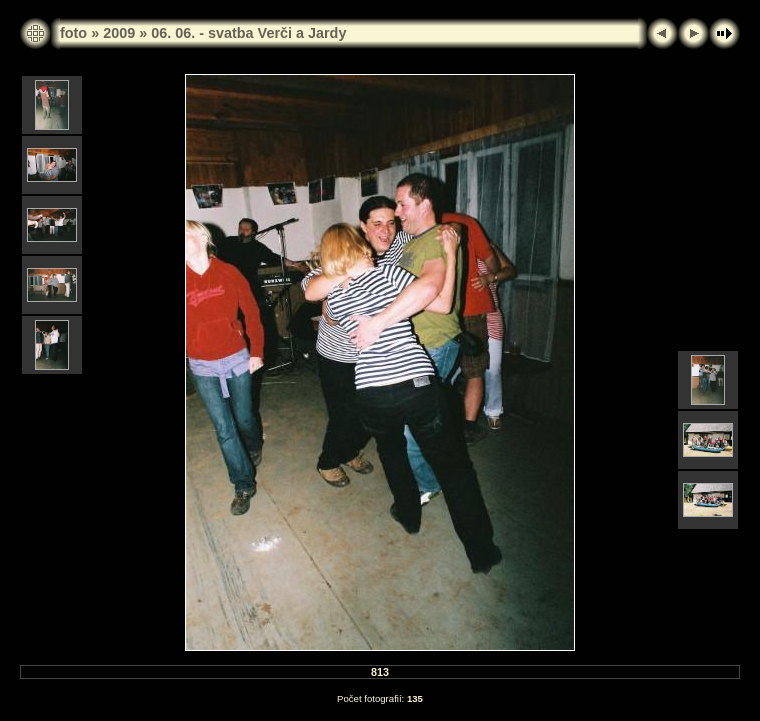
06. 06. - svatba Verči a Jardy (248, 33)
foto (73, 33)
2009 (119, 33)
